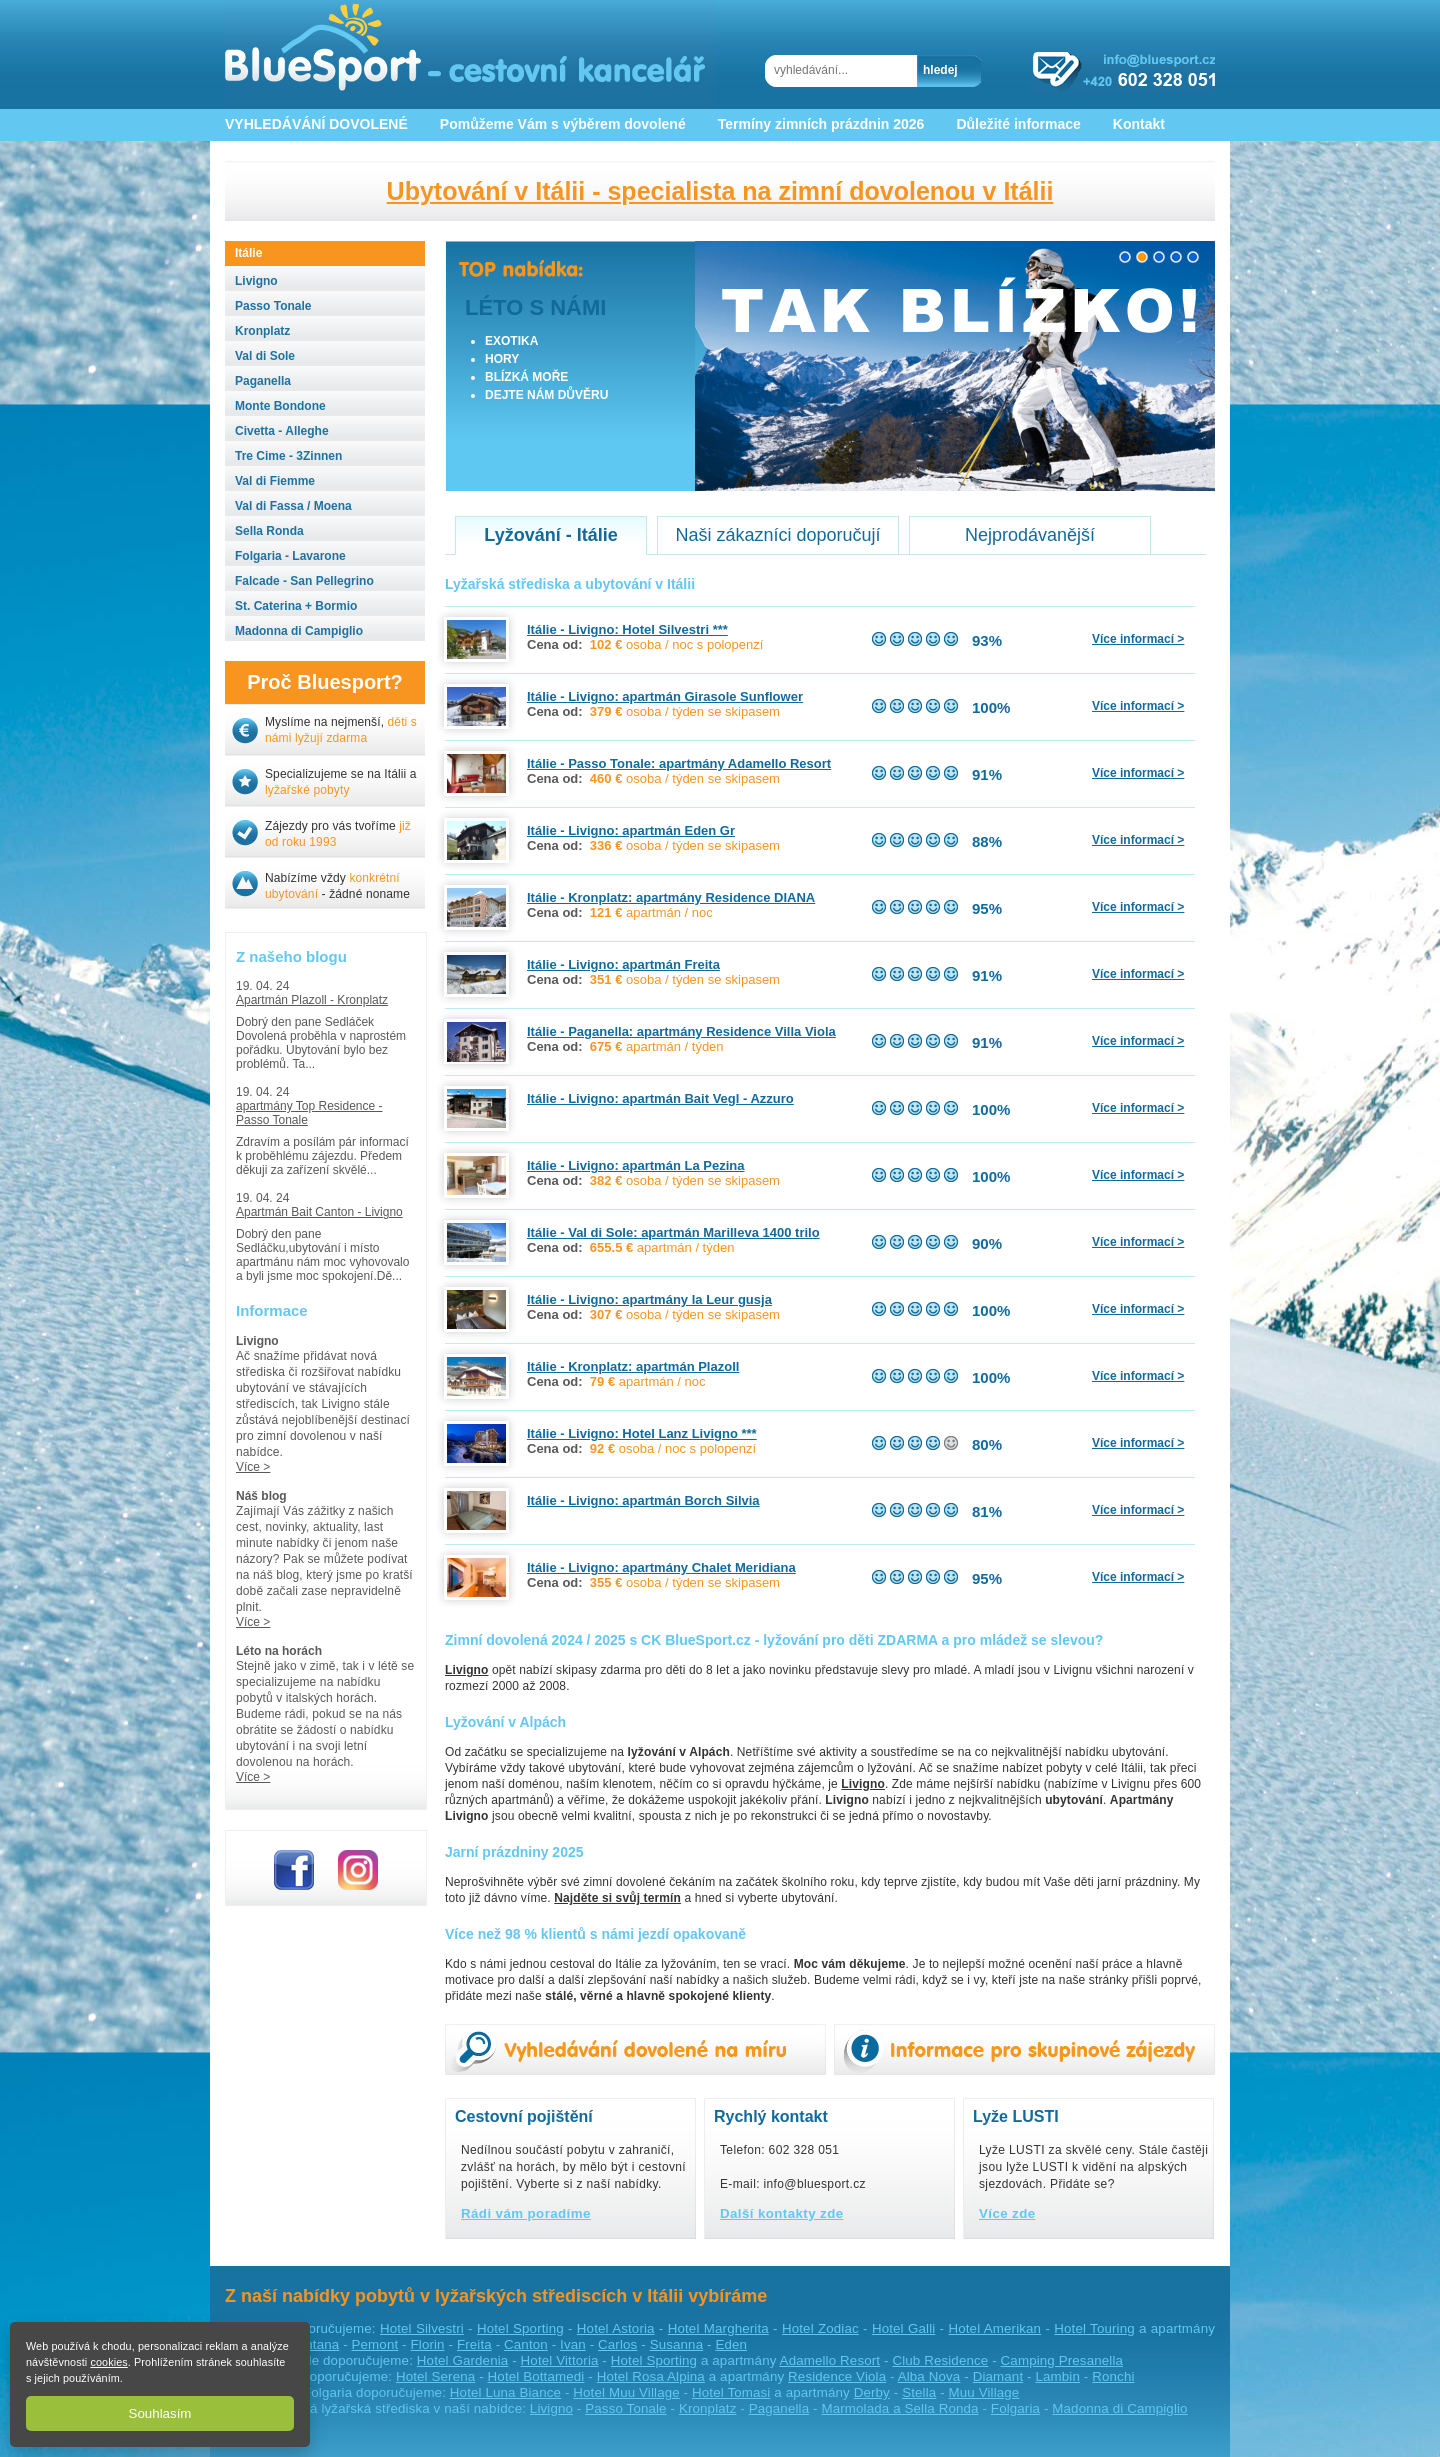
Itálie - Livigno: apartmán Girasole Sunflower (665, 696)
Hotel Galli (903, 2328)
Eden (731, 2344)
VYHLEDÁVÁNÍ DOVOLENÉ (316, 124)
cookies (108, 2362)
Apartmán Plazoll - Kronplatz (312, 1000)
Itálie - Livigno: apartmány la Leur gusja (649, 1299)
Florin (428, 2344)
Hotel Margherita (718, 2328)
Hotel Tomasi (731, 2392)
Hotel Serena (435, 2376)
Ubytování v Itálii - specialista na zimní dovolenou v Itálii (720, 191)
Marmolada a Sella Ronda (899, 2408)
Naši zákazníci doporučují (777, 535)
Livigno (551, 2408)
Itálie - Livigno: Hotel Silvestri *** (627, 629)
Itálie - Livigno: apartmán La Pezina (635, 1165)
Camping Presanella (1062, 2360)
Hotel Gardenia (463, 2360)
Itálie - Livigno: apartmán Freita (623, 964)
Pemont (375, 2344)
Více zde (1007, 2213)
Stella (919, 2392)
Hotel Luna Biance (505, 2392)
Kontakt (1139, 124)
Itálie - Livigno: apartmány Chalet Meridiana (661, 1567)
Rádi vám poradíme (526, 2213)
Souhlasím (160, 2413)
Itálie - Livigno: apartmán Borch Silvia (643, 1500)
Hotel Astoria (616, 2328)
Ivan (573, 2344)
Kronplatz (708, 2408)
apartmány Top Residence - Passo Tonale (309, 1113)
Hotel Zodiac (820, 2328)
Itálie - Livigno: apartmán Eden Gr (631, 830)
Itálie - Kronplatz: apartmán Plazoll (633, 1366)
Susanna (677, 2344)
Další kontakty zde (782, 2213)
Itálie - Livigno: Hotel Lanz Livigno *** (642, 1433)
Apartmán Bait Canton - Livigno (319, 1212)
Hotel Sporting (520, 2328)
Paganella (779, 2408)
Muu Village (984, 2392)
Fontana (314, 2344)
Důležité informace (1018, 124)
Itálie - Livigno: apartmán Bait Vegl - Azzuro (660, 1098)
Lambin (1057, 2376)
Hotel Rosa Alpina (651, 2376)
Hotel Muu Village (626, 2392)
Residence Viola (837, 2376)
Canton (526, 2344)
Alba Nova (929, 2376)
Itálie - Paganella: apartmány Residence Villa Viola (681, 1031)
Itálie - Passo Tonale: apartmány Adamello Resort (679, 763)
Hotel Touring (1094, 2328)
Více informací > (1138, 639)
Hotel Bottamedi (536, 2376)
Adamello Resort (830, 2360)
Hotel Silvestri (422, 2328)
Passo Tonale (625, 2408)
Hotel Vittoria (560, 2360)
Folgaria (1015, 2408)
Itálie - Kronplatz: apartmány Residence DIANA (671, 897)
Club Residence (940, 2360)
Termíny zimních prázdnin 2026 (821, 124)
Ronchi (1113, 2376)
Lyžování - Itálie (550, 535)
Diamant (998, 2376)
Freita (474, 2344)
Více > (253, 1467)
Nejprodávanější (1030, 535)
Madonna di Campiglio (1119, 2408)
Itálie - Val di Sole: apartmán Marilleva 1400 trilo (673, 1232)
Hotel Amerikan (994, 2328)
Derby (872, 2392)
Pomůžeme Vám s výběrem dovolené (563, 124)
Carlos (617, 2344)
